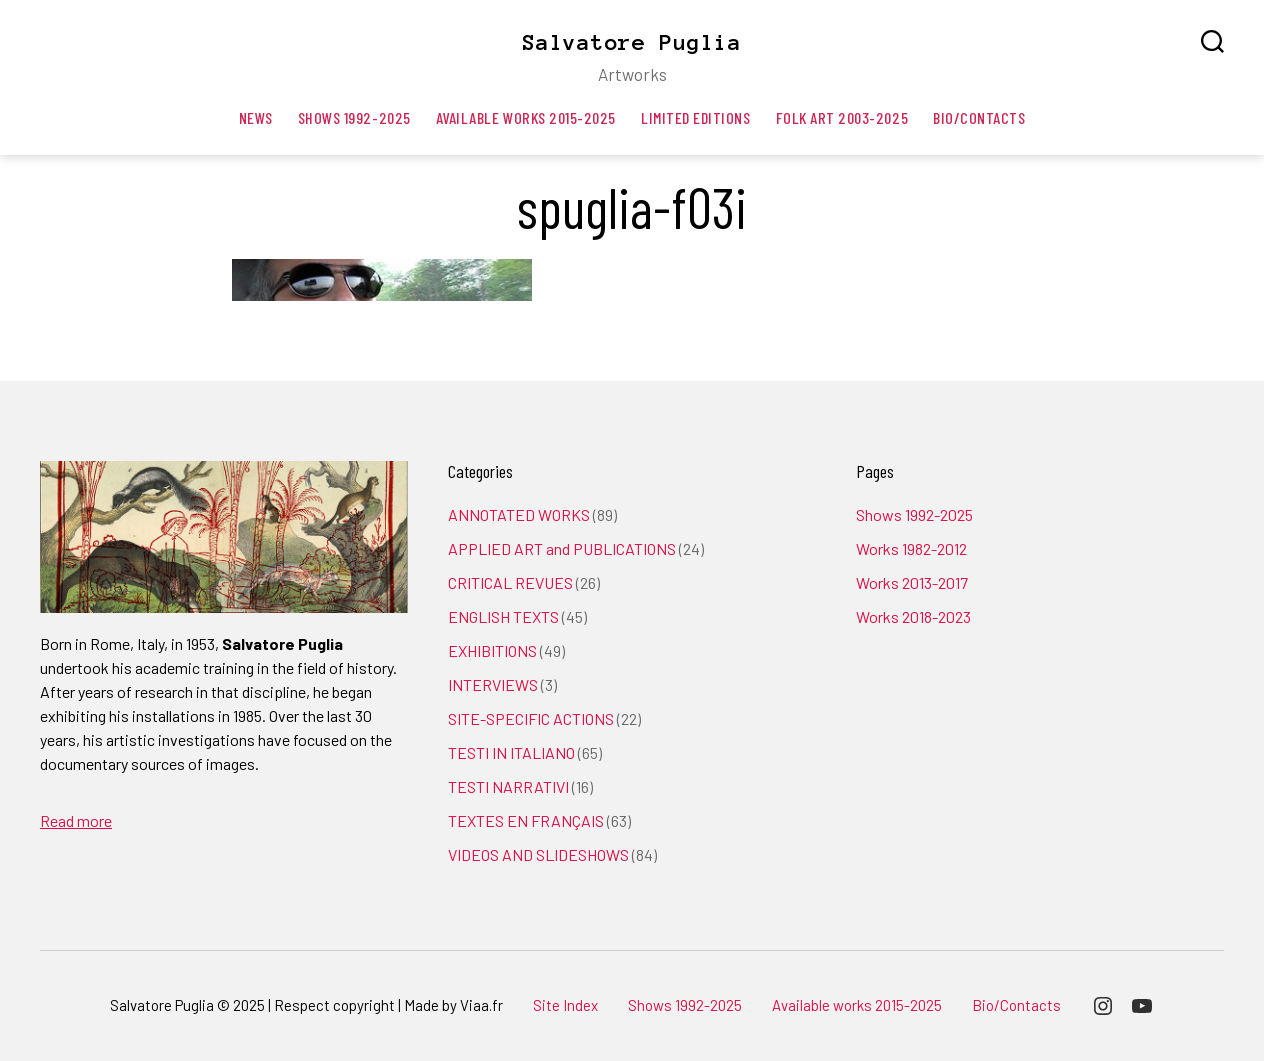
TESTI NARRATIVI (508, 786)
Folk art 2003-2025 (842, 117)
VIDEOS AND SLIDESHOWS (538, 854)
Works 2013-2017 (912, 582)
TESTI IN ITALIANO (511, 752)
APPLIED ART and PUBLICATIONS (562, 548)
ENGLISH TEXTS (503, 616)
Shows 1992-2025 (354, 117)
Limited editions (696, 117)
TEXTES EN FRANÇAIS (526, 820)
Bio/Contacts (979, 117)
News (256, 117)
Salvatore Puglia (632, 42)
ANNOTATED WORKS (519, 514)
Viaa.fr (481, 1005)
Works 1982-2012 (911, 548)
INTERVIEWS (493, 684)
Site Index (565, 1005)
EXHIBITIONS (492, 650)
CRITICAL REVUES (510, 582)
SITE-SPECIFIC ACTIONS (531, 718)
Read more (76, 820)
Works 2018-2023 (913, 616)
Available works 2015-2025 (526, 117)
